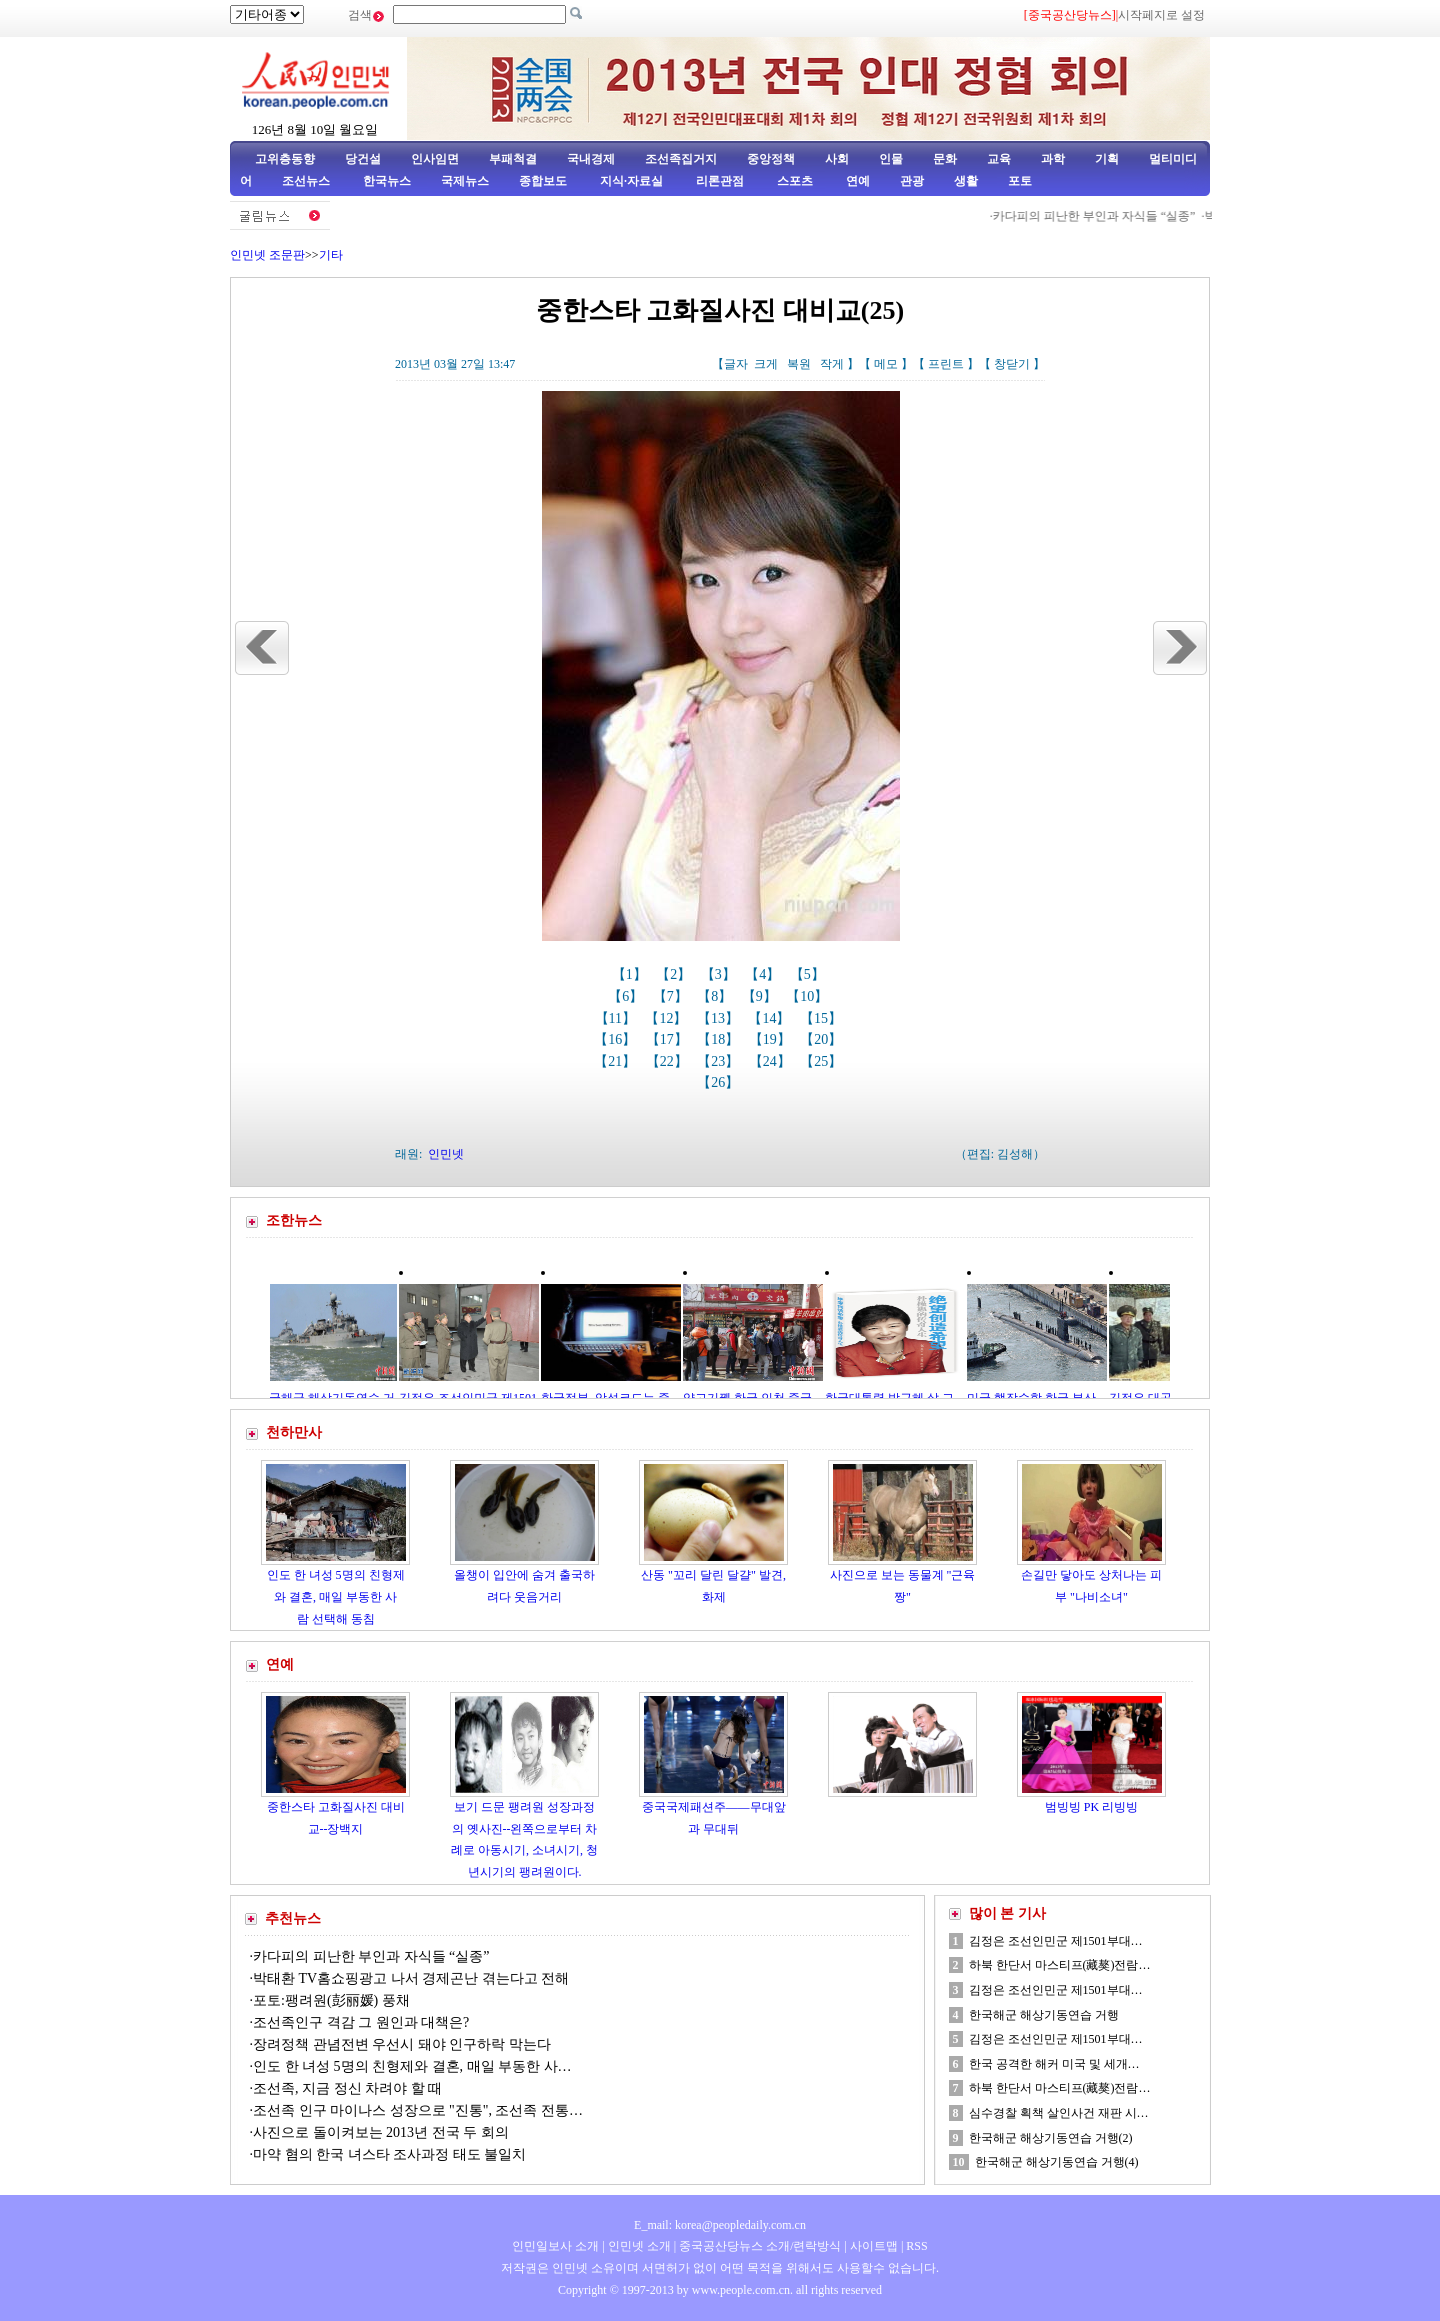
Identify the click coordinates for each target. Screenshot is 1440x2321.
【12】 (668, 1018)
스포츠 (793, 181)
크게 (766, 364)
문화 (945, 159)
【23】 (720, 1061)
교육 (999, 159)
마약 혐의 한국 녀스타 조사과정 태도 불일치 (389, 2154)
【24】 (772, 1061)
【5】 (809, 974)
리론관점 (720, 181)
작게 (832, 364)
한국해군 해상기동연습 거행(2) (1051, 2138)
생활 (966, 181)
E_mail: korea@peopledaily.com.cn (720, 2225)
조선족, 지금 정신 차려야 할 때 (347, 2088)
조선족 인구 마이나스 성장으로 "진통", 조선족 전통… (418, 2110)
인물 (891, 159)
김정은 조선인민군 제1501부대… (1056, 1941)
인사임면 (435, 159)
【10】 (809, 996)
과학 (1053, 159)
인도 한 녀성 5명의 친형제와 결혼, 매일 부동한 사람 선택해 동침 (336, 1596)
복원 (799, 364)
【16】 (617, 1039)
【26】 (720, 1082)
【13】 (720, 1018)
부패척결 (513, 159)
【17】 (669, 1039)
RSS (916, 2246)
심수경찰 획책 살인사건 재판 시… (1059, 2113)
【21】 (617, 1061)
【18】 (720, 1039)
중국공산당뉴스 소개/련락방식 (760, 2246)
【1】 (631, 974)
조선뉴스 (307, 181)
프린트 (946, 364)
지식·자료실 (633, 181)
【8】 (716, 996)
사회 (837, 159)
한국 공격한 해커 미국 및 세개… (1054, 2064)
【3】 (720, 974)
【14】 (771, 1018)
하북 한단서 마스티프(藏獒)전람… (1060, 1965)
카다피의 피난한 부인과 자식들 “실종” (1105, 216)
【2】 (675, 974)
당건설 (363, 159)
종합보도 (543, 181)
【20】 (823, 1039)
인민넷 (446, 1154)
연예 (856, 181)
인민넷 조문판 (267, 255)
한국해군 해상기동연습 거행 (1044, 2015)
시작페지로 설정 (1161, 15)
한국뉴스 (387, 181)
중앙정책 (771, 159)
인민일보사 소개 (555, 2246)
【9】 (761, 996)
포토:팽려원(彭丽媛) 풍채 (331, 2000)
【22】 (669, 1061)
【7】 (672, 996)
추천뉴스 (293, 1918)
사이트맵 (874, 2246)
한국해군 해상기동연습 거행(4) (1057, 2162)
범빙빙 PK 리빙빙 (1091, 1807)
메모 (886, 364)
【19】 (772, 1039)
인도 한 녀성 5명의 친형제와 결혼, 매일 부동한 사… (412, 2066)
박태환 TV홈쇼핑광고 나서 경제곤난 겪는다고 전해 (411, 1978)
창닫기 (1012, 364)
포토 (1020, 181)
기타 (331, 255)
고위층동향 (285, 159)
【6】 (627, 996)
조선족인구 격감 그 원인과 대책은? (361, 2022)
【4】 (764, 974)
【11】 (617, 1018)
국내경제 (591, 159)
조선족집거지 (681, 159)
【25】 (823, 1061)
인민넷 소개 (638, 2246)
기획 (1107, 159)
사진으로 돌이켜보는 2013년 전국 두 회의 (381, 2132)
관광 (912, 181)
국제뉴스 (465, 181)
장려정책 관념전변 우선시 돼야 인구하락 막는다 (402, 2044)
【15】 (823, 1018)
